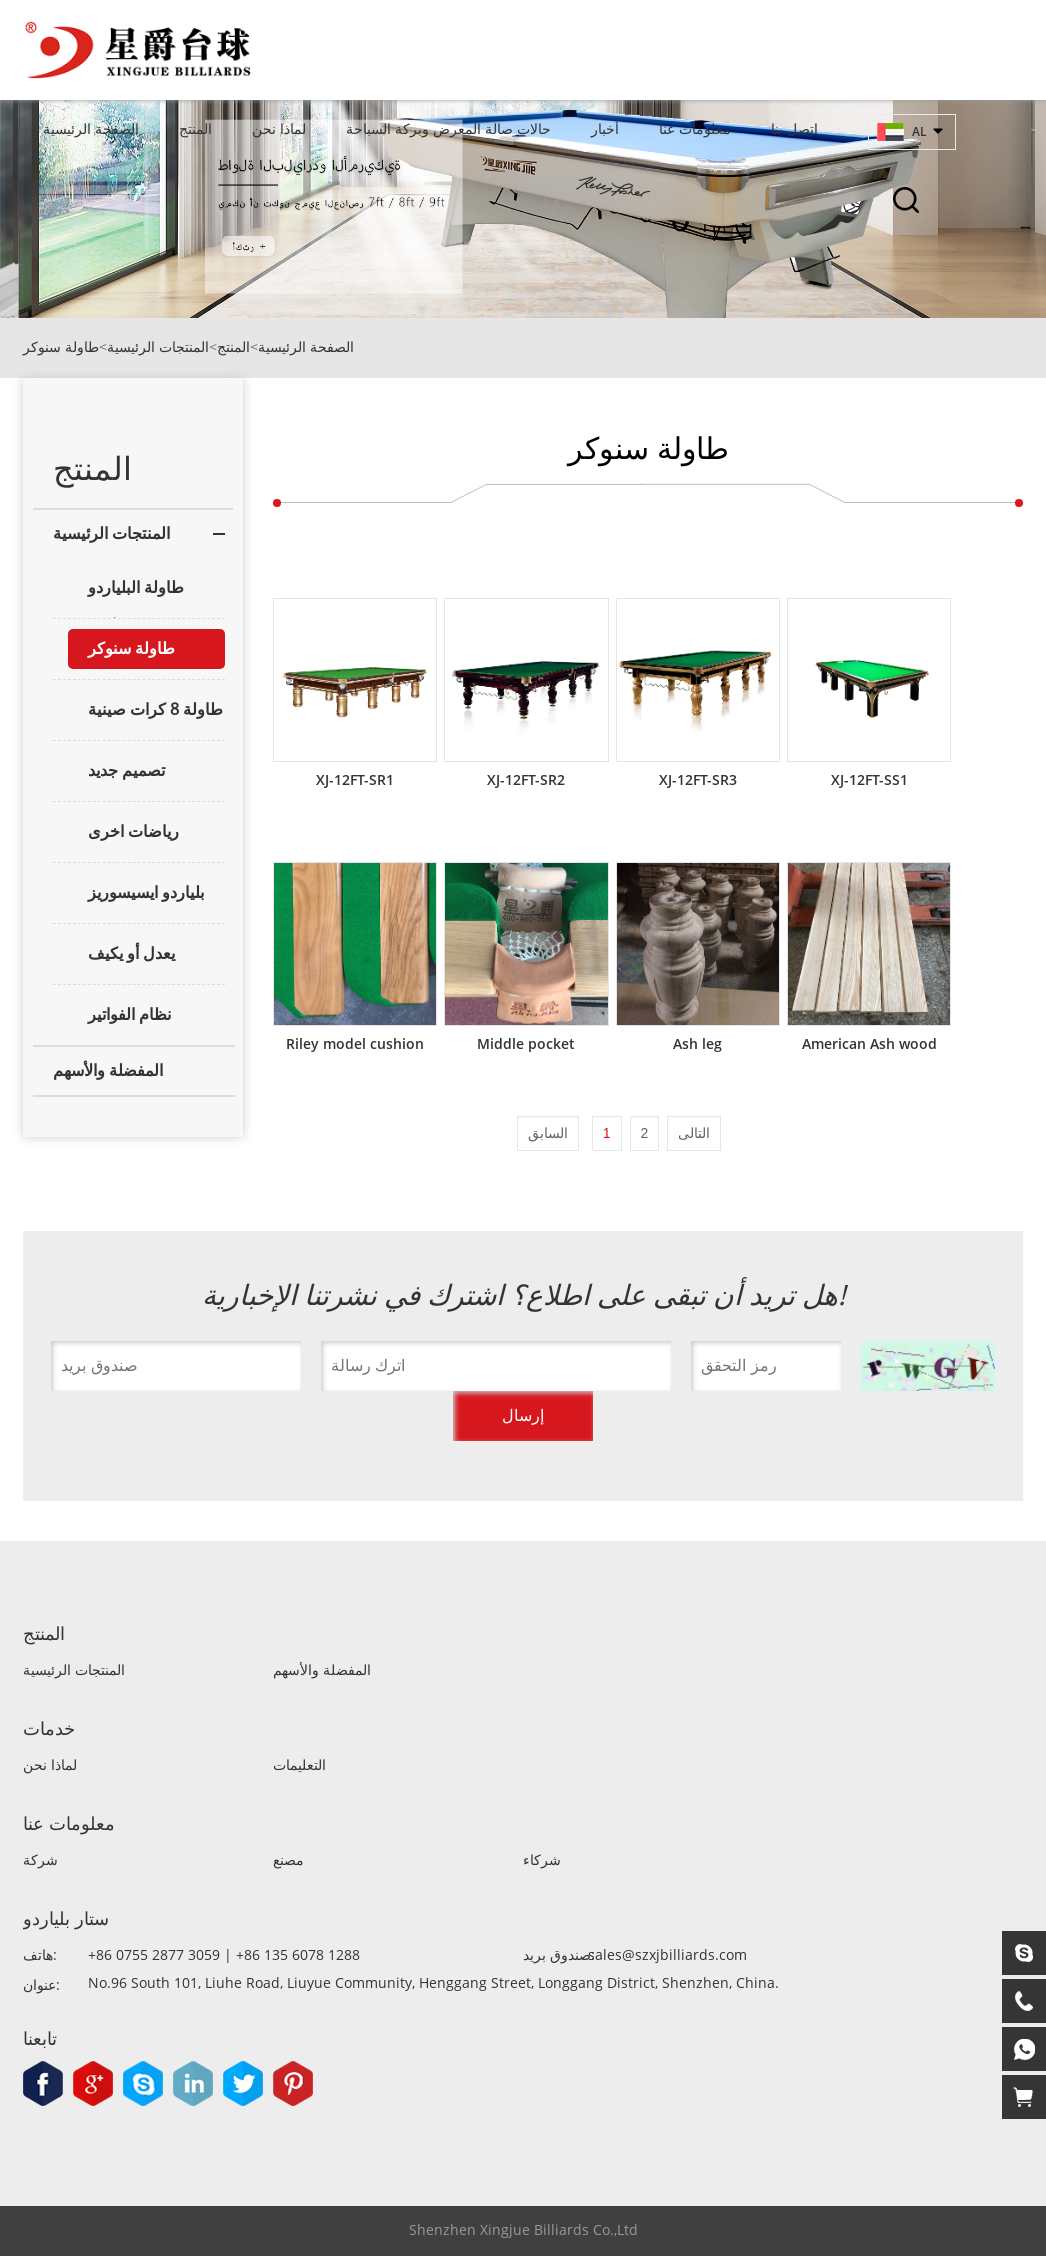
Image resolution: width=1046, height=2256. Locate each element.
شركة (40, 1860)
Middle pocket (526, 1043)
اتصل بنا (794, 128)
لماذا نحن (279, 128)
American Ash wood (869, 1043)
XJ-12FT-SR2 (526, 779)
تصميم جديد (126, 770)
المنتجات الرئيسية (158, 347)
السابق (548, 1133)
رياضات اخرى (133, 831)
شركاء (542, 1860)
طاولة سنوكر (61, 347)
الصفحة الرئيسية (91, 128)
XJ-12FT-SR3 (698, 779)
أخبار (605, 128)
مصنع (288, 1860)
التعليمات (299, 1765)
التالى (694, 1133)
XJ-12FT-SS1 (869, 779)
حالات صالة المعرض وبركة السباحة (448, 128)
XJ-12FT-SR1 (355, 779)
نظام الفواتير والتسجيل (119, 1020)
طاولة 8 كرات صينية (155, 709)
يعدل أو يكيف (131, 953)
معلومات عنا (695, 128)
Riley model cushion (355, 1043)
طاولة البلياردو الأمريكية (126, 593)
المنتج (195, 128)
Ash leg (697, 1043)
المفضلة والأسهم (108, 1070)
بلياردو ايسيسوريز (146, 892)
